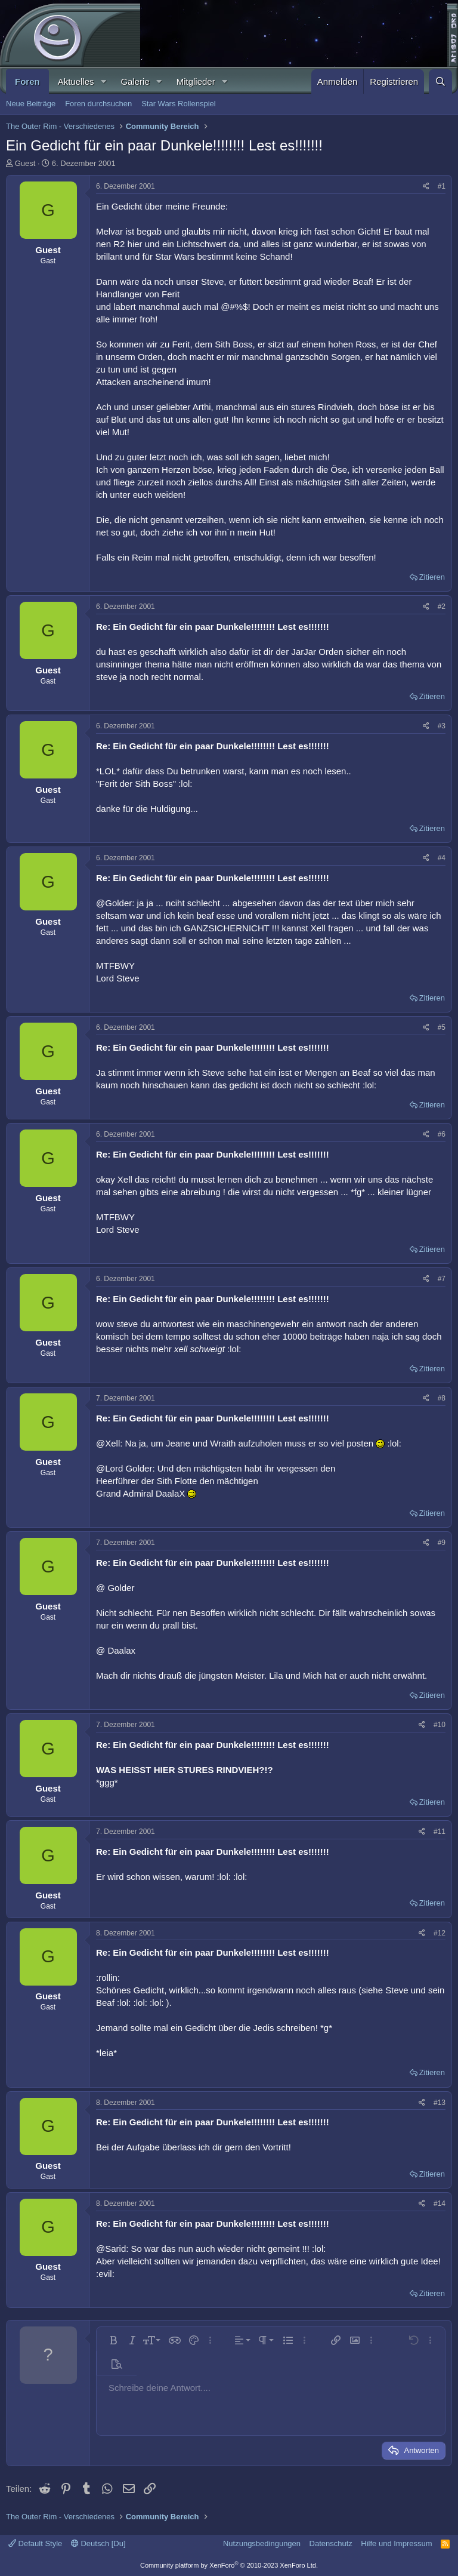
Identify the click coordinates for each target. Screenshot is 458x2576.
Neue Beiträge (30, 103)
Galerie (134, 81)
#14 (439, 2203)
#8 (441, 1398)
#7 (441, 1279)
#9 (441, 1542)
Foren (27, 81)
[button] (103, 81)
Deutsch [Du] (98, 2543)
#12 (439, 1933)
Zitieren (432, 577)
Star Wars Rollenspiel (178, 103)
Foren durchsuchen (98, 103)
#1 (441, 186)
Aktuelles (76, 81)
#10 (439, 1725)
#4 (441, 858)
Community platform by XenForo (229, 2565)
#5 (441, 1027)
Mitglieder (196, 81)
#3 (441, 726)
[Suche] (440, 81)
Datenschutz (331, 2543)
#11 (439, 1831)
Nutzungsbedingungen (262, 2543)
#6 (441, 1134)
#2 (441, 606)
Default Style (35, 2543)
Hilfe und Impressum (396, 2543)
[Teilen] (426, 186)
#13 (439, 2102)
